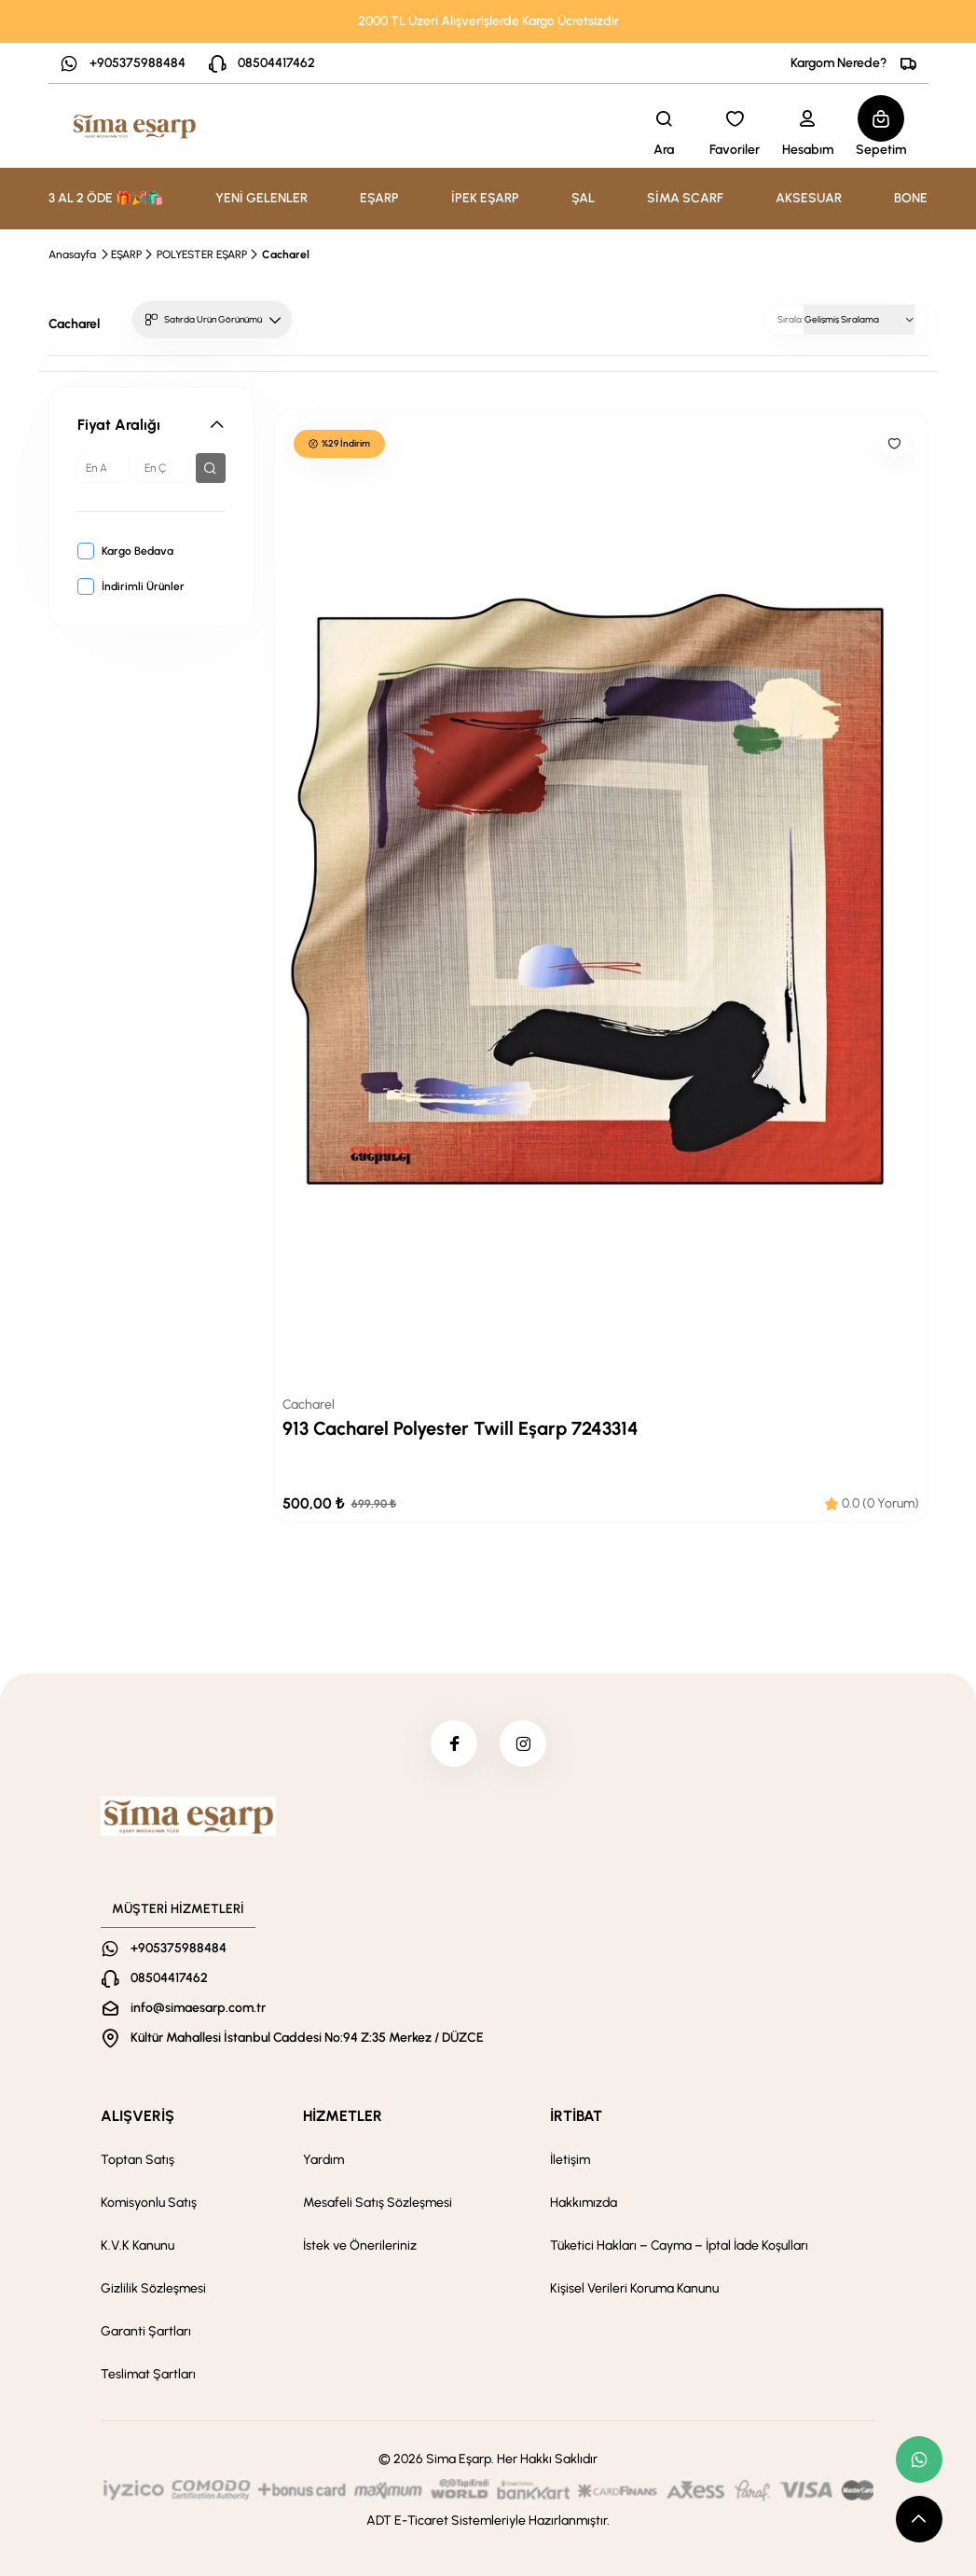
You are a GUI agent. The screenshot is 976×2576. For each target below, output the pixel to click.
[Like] (894, 444)
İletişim (570, 2160)
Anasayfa (72, 254)
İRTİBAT (576, 2116)
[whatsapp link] (919, 2459)
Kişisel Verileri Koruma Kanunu (634, 2288)
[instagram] (523, 1743)
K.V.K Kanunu (137, 2245)
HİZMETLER (342, 2116)
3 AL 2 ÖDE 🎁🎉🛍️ (105, 198)
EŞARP (126, 254)
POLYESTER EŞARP (202, 254)
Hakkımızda (583, 2203)
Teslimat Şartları (148, 2374)
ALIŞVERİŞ (137, 2116)
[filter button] (211, 468)
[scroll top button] (919, 2519)
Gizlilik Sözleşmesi (153, 2288)
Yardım (323, 2160)
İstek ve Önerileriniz (360, 2245)
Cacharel (285, 254)
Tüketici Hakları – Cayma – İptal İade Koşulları (679, 2245)
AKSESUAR (809, 198)
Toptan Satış (137, 2160)
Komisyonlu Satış (149, 2203)
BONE (911, 198)
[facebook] (454, 1743)
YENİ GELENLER (261, 198)
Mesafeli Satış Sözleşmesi (377, 2203)
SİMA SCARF (685, 198)
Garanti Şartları (146, 2331)
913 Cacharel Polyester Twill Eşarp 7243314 (460, 1428)
